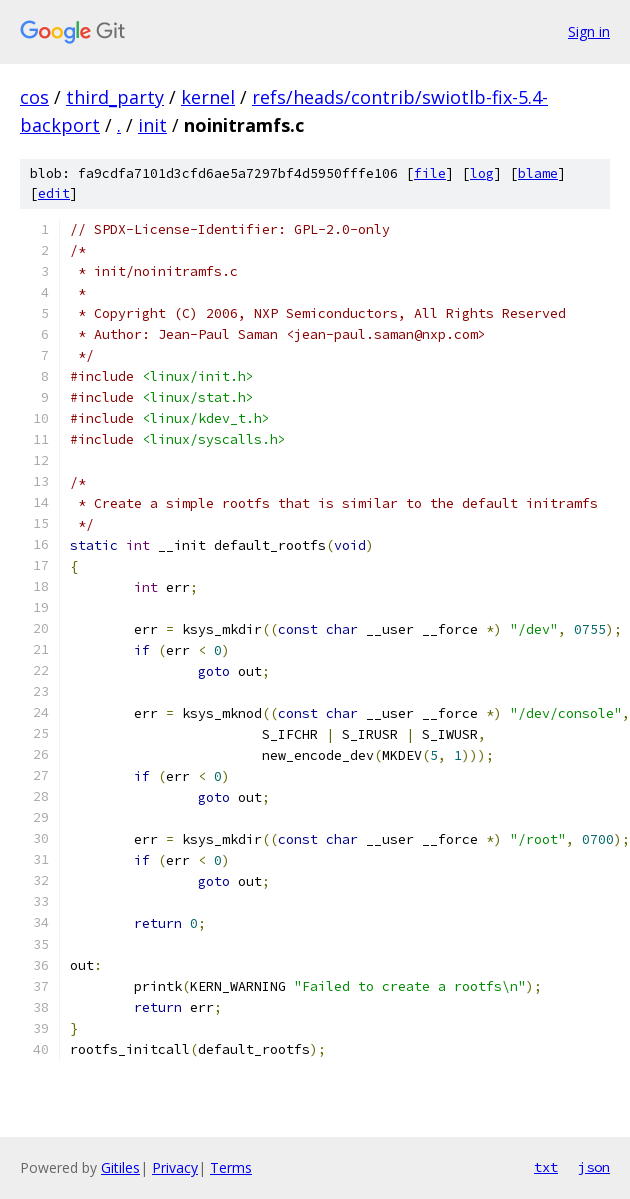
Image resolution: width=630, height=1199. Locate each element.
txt (546, 1167)
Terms (231, 1167)
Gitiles (120, 1167)
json (594, 1167)
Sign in (589, 31)
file (430, 173)
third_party (115, 97)
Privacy (175, 1167)
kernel (208, 97)
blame (538, 173)
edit (54, 193)
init (152, 125)
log (482, 173)
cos (34, 97)
